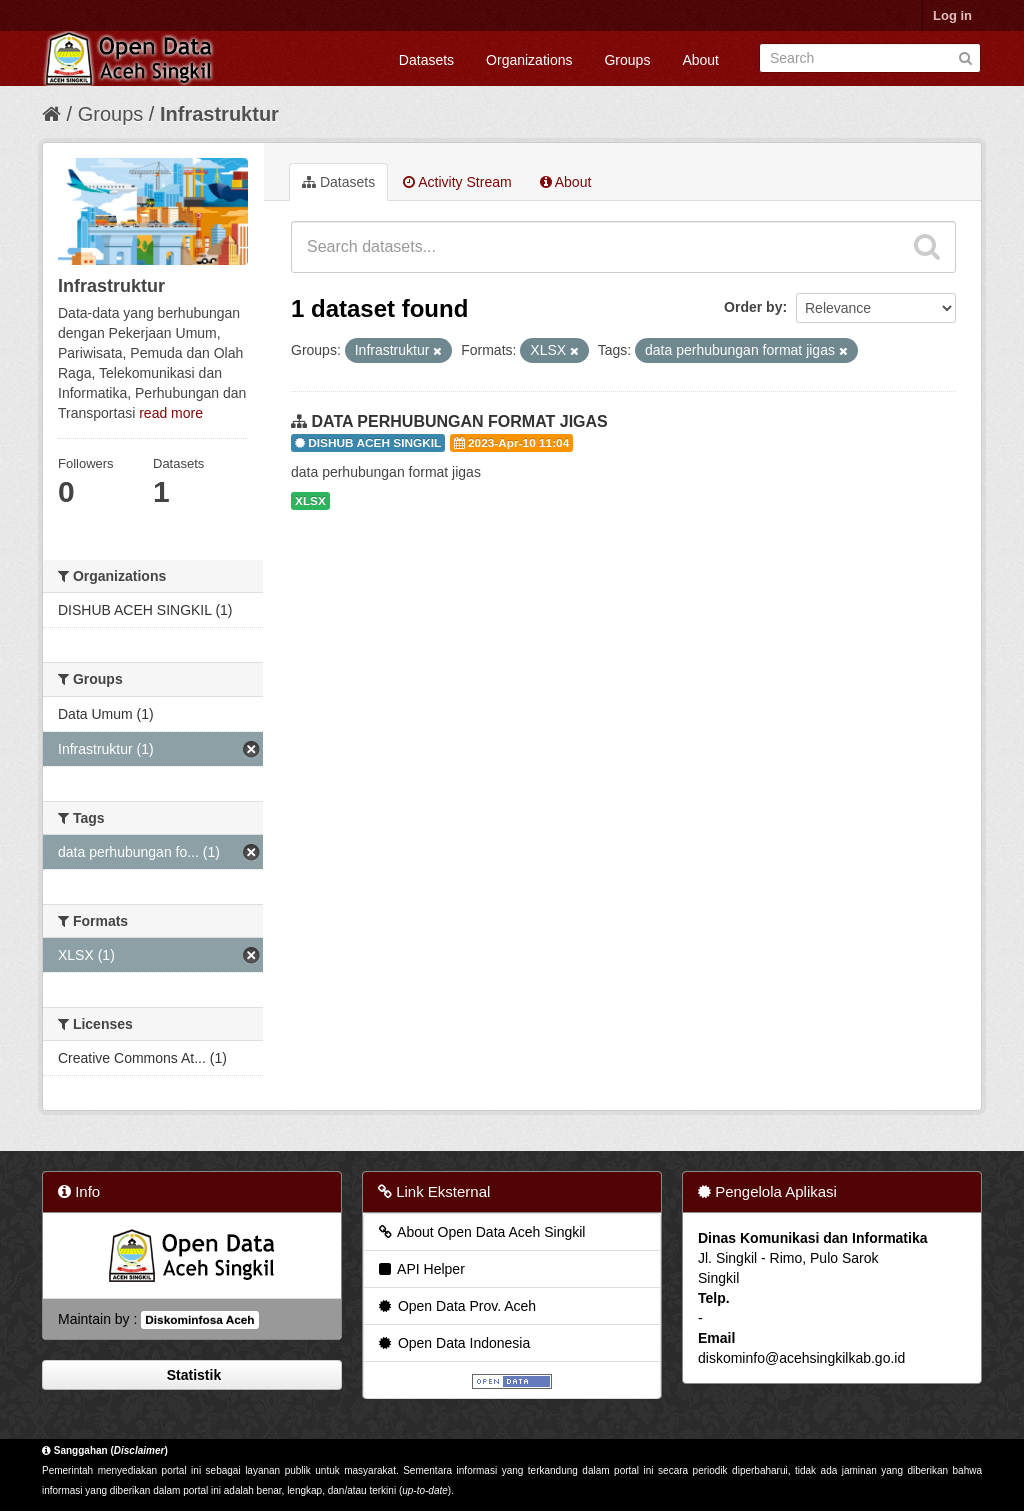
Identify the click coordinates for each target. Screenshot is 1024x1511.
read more (171, 413)
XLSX (310, 501)
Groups (627, 60)
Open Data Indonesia (453, 1343)
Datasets (426, 60)
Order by (753, 307)
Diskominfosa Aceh (199, 1320)
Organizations (529, 60)
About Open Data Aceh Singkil (480, 1232)
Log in (952, 15)
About (700, 60)
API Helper (420, 1269)
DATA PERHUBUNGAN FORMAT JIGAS (459, 421)
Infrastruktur (219, 114)
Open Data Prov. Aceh (456, 1306)
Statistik (192, 1375)
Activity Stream (457, 182)
